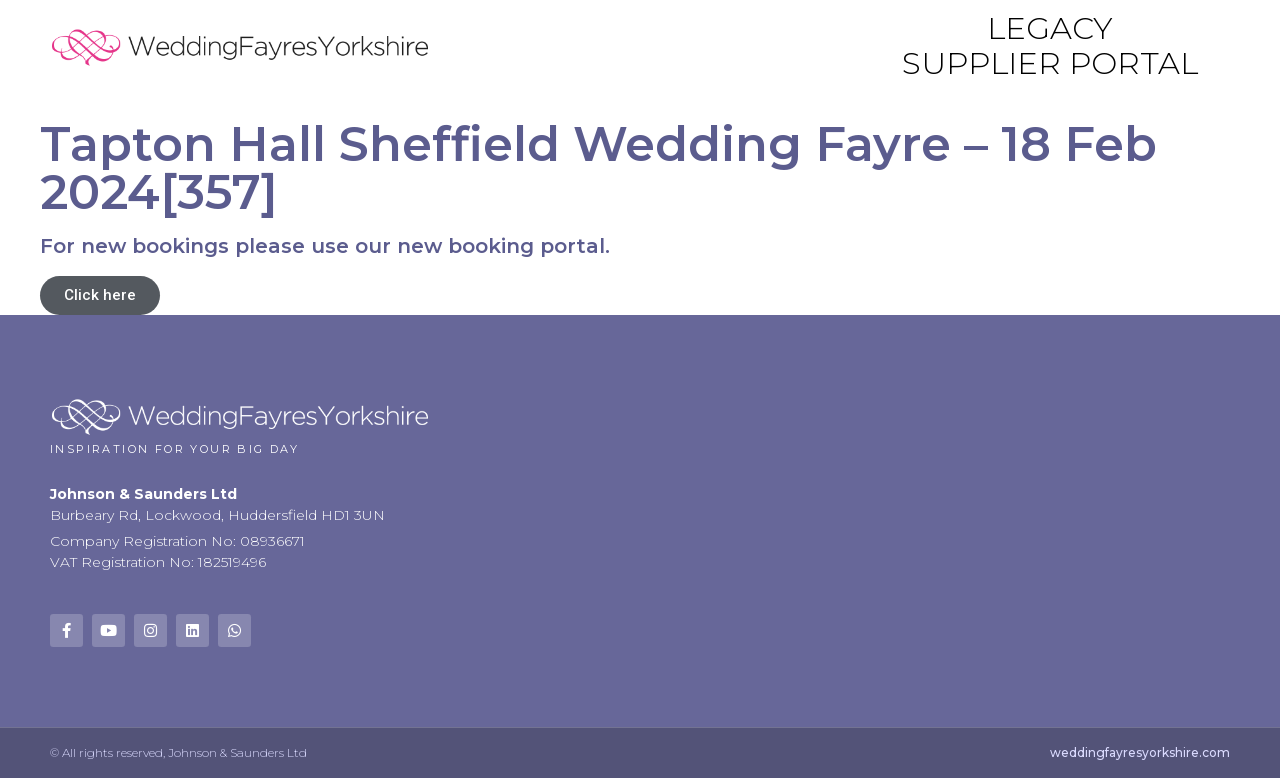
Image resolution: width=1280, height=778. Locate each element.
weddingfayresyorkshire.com (1140, 752)
